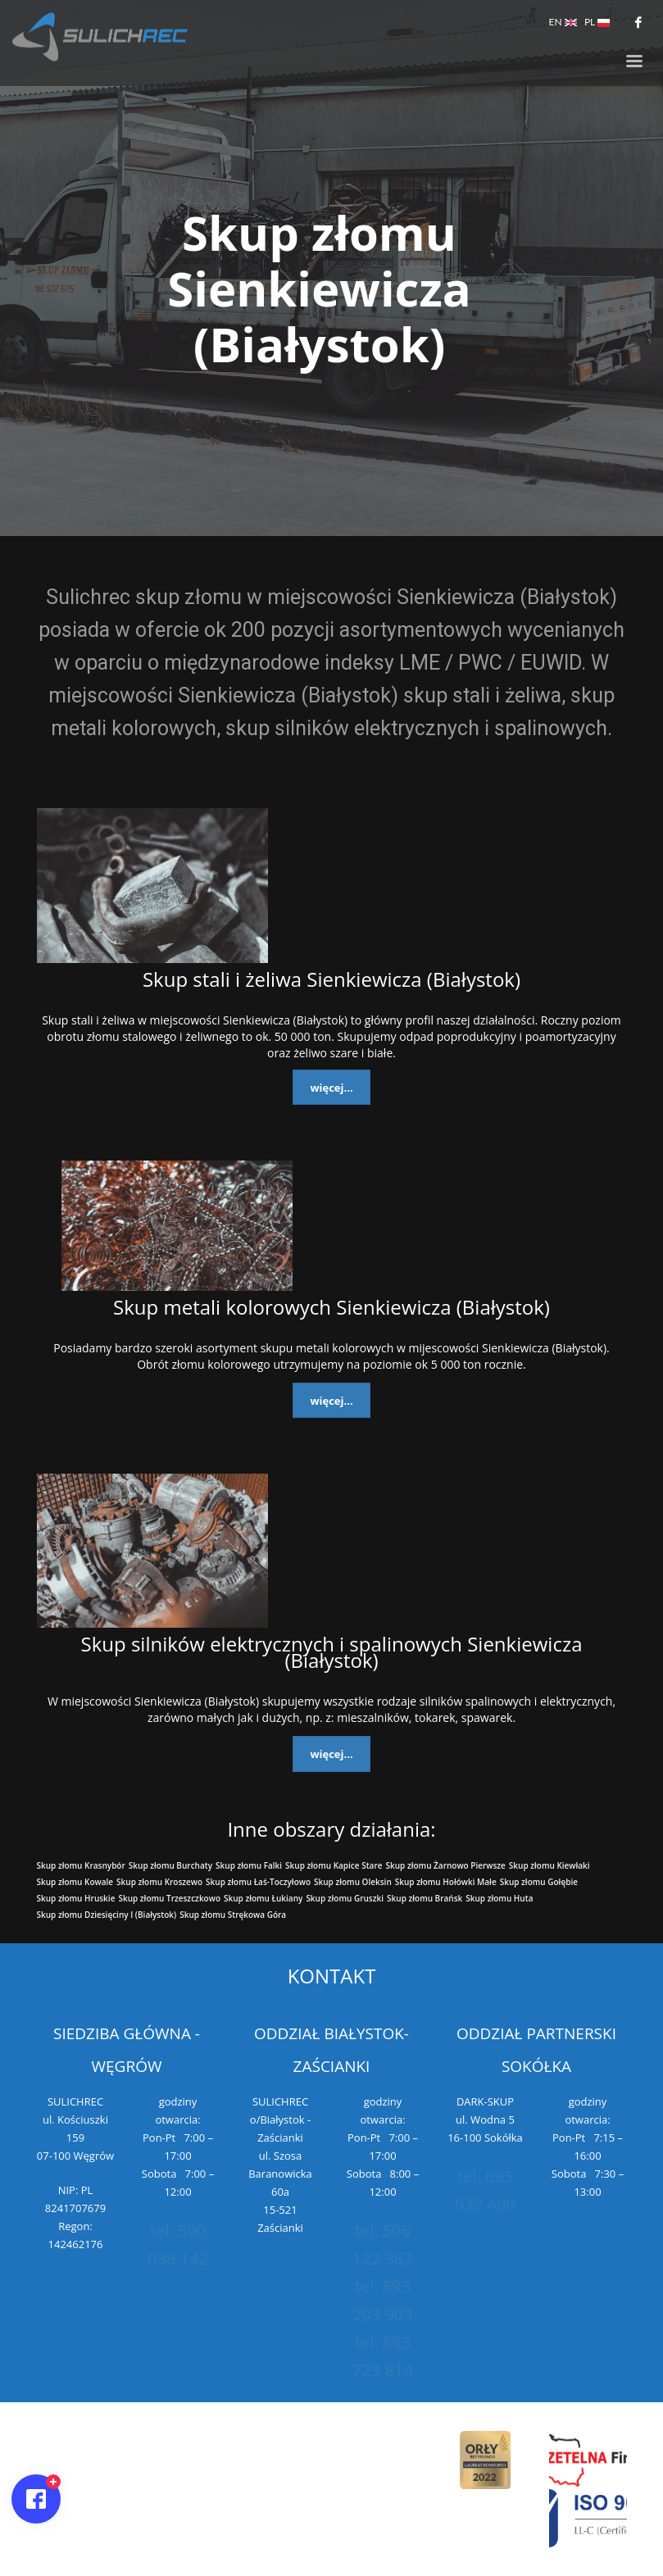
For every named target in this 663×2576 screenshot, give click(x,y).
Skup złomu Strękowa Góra (232, 1914)
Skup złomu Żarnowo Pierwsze (446, 1865)
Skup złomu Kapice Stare (333, 1865)
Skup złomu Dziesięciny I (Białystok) (107, 1914)
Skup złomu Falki (249, 1865)
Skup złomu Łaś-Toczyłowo (258, 1882)
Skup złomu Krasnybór (81, 1865)
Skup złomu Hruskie (76, 1898)
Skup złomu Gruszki (345, 1898)
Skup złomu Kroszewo (159, 1882)
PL (597, 22)
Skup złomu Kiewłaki (549, 1865)
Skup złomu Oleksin (353, 1882)
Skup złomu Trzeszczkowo (169, 1898)
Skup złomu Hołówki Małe (446, 1882)
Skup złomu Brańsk (424, 1898)
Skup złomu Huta (499, 1898)
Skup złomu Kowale (75, 1882)
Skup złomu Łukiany (263, 1898)
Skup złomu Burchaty (170, 1865)
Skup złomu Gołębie (539, 1882)
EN (563, 22)
